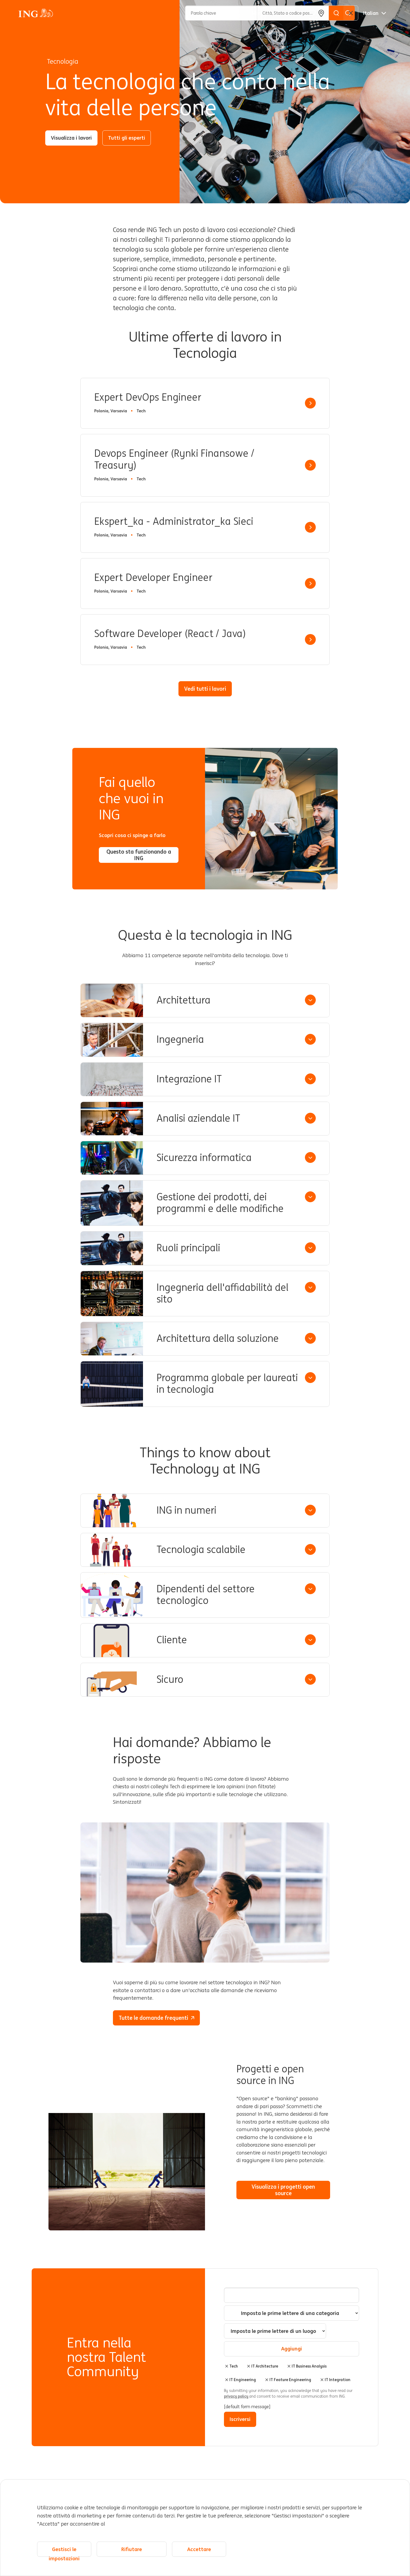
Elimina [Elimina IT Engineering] (226, 2379)
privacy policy (236, 2396)
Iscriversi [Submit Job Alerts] (240, 2419)
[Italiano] (374, 13)
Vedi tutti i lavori (205, 688)
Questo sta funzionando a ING (138, 854)
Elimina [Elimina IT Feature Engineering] (266, 2379)
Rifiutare (131, 2549)
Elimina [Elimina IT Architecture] (248, 2366)
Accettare (199, 2549)
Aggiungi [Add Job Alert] (291, 2348)
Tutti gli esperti (126, 137)
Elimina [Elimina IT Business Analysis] (289, 2366)
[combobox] (275, 2331)
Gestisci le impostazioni (64, 2551)
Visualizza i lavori (71, 137)
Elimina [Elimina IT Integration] (322, 2379)
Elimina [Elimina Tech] (226, 2366)
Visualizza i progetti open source (288, 2189)
